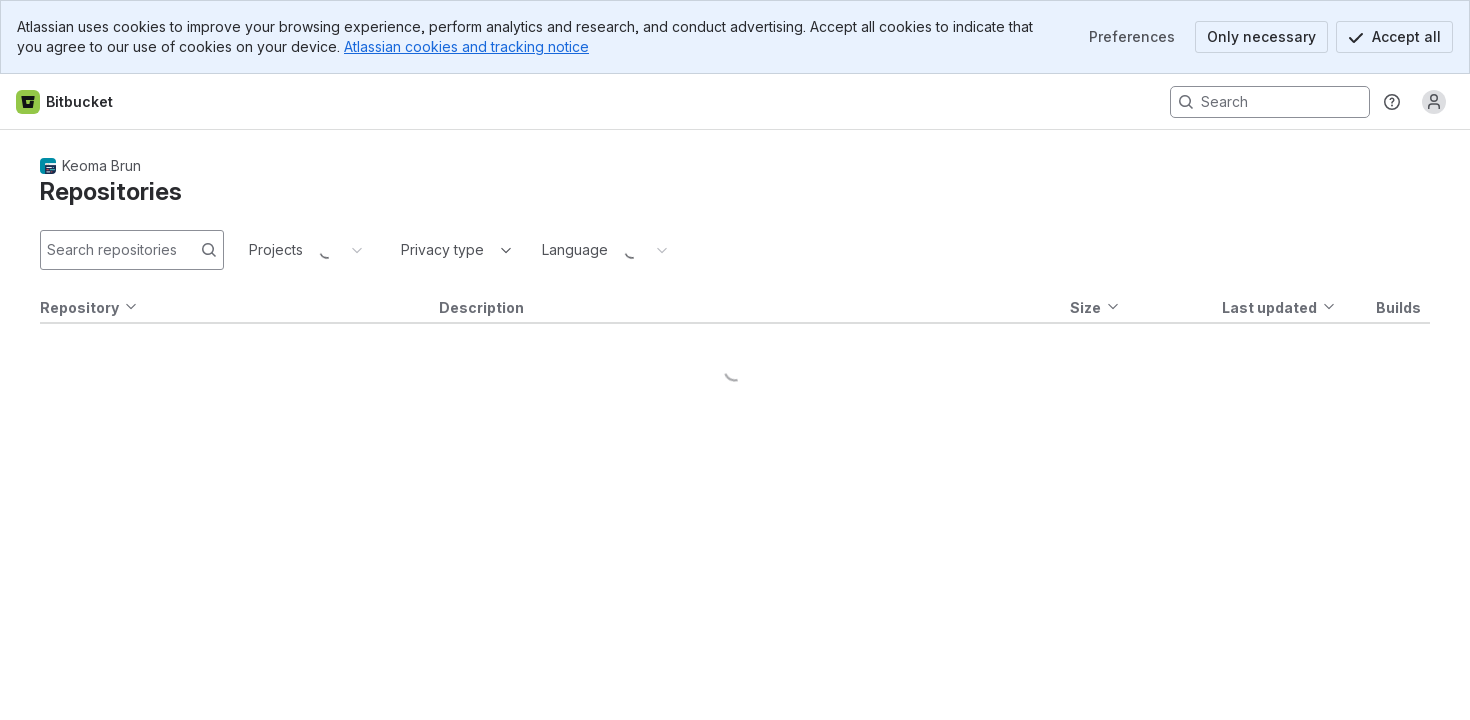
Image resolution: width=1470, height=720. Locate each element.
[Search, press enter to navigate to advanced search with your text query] (1270, 102)
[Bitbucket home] (65, 102)
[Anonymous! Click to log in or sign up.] (1434, 102)
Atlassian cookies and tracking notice (466, 46)
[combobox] (403, 250)
